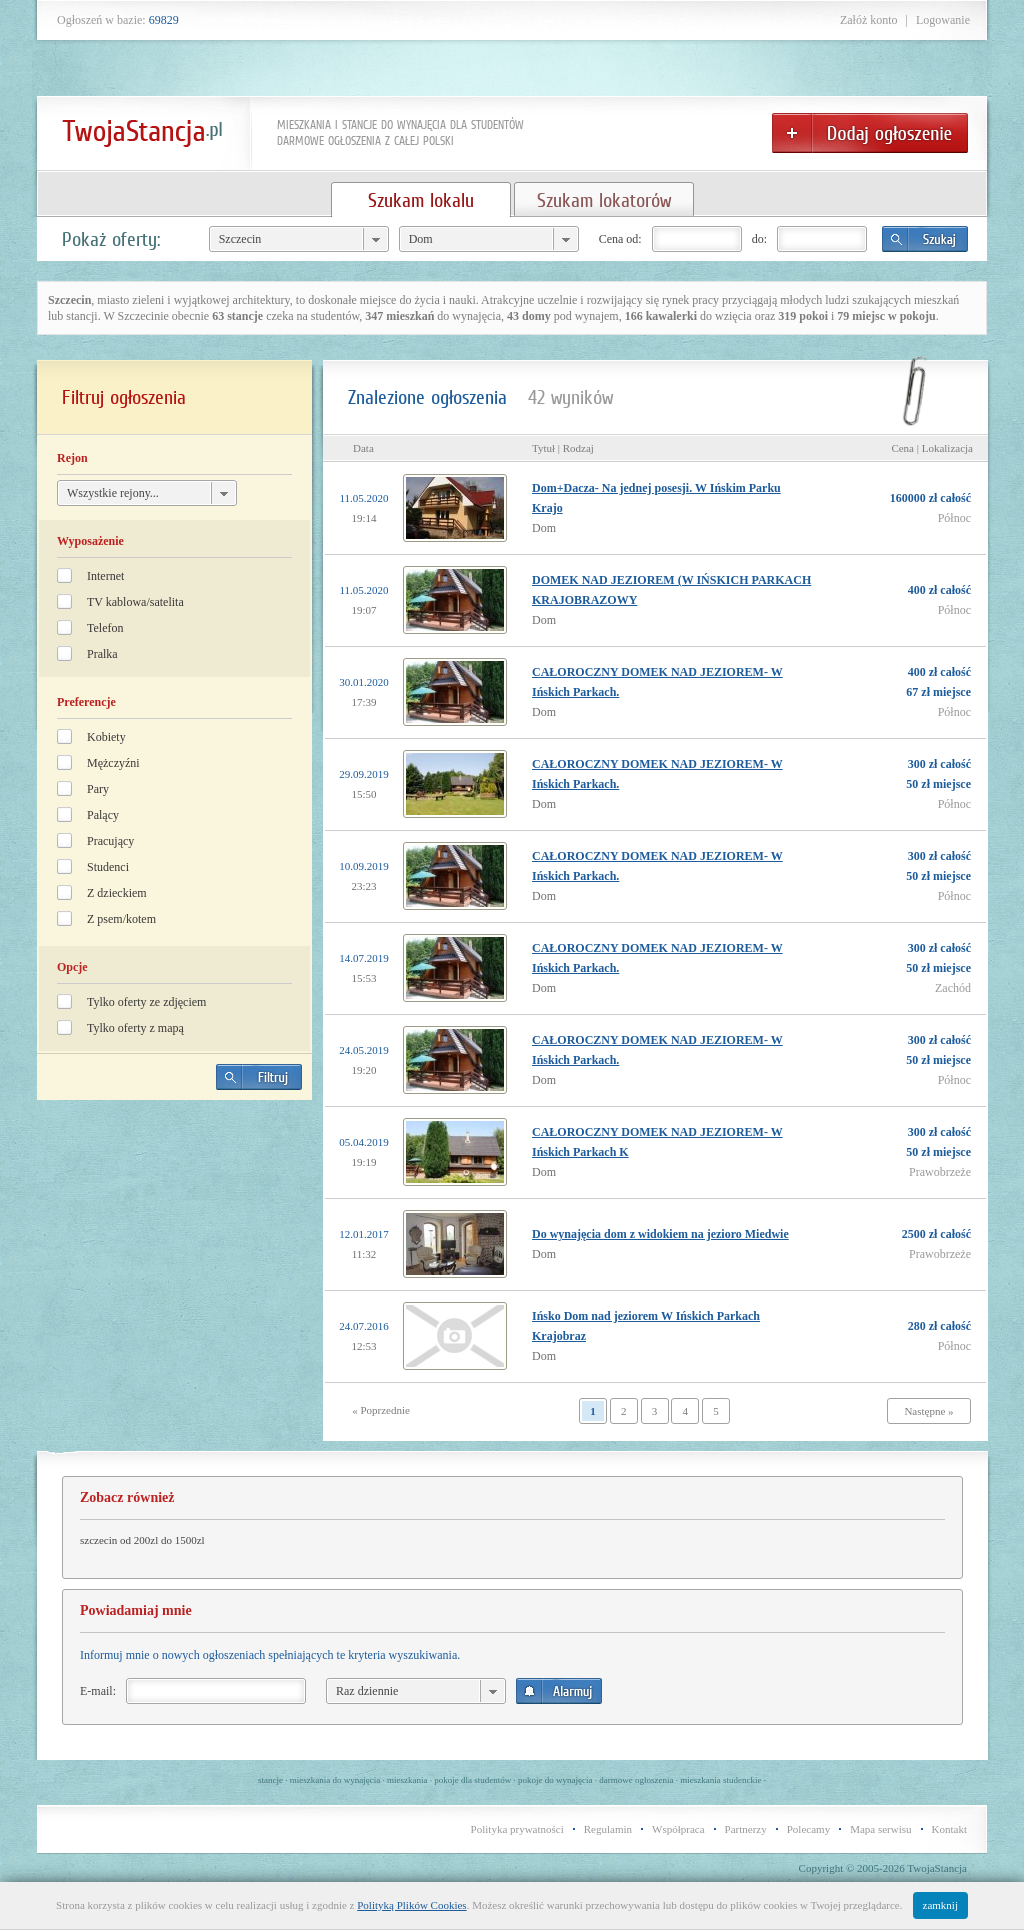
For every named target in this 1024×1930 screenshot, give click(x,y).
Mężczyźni (113, 763)
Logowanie (943, 20)
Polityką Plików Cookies (411, 1905)
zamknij (940, 1905)
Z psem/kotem (121, 919)
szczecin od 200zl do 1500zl (142, 1540)
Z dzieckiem (117, 893)
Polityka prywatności (517, 1829)
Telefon (105, 628)
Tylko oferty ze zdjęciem (146, 1002)
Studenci (108, 867)
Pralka (102, 654)
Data (363, 448)
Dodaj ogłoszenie (870, 133)
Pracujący (110, 841)
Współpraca (678, 1829)
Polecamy (808, 1829)
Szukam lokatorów (604, 200)
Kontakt (949, 1829)
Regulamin (608, 1829)
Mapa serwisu (880, 1829)
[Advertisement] (175, 1255)
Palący (103, 815)
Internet (105, 576)
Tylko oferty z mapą (135, 1028)
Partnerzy (746, 1829)
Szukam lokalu (421, 200)
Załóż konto (869, 20)
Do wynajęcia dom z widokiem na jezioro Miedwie (660, 1234)
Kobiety (106, 737)
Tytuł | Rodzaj (563, 448)
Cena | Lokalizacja (932, 448)
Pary (98, 789)
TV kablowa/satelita (135, 602)
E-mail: (98, 1691)
